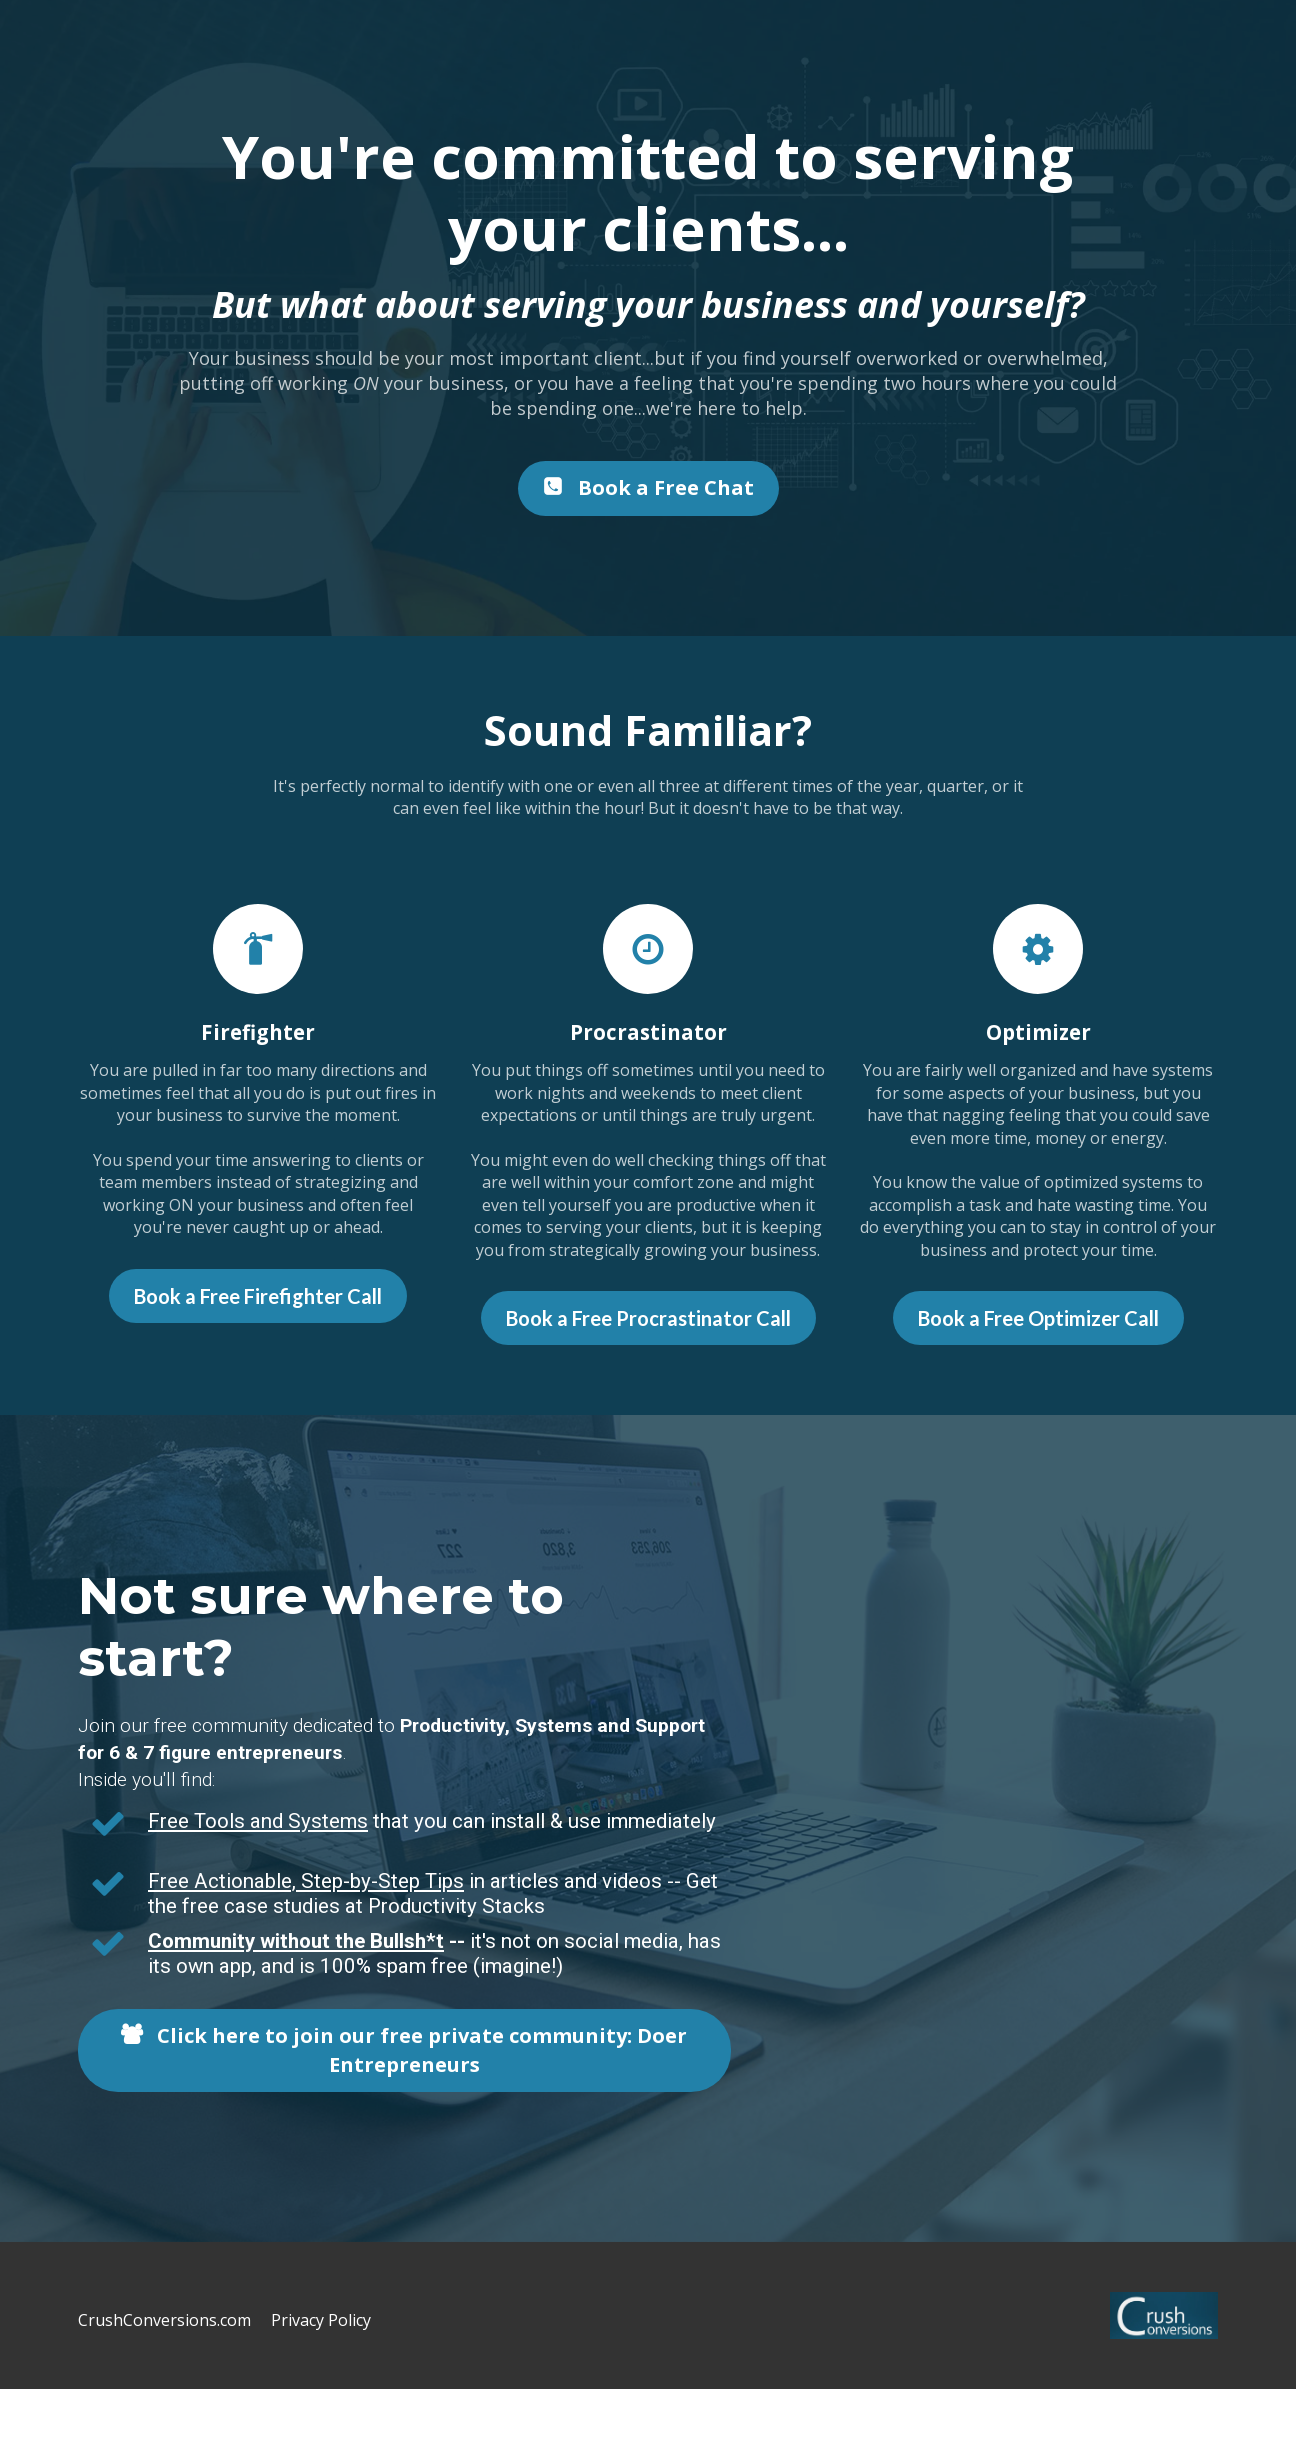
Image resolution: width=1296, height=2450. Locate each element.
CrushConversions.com (164, 2321)
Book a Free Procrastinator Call (648, 1318)
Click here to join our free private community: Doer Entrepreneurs (404, 2050)
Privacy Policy (321, 2321)
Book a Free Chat (648, 487)
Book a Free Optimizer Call (1038, 1318)
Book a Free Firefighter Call (258, 1296)
